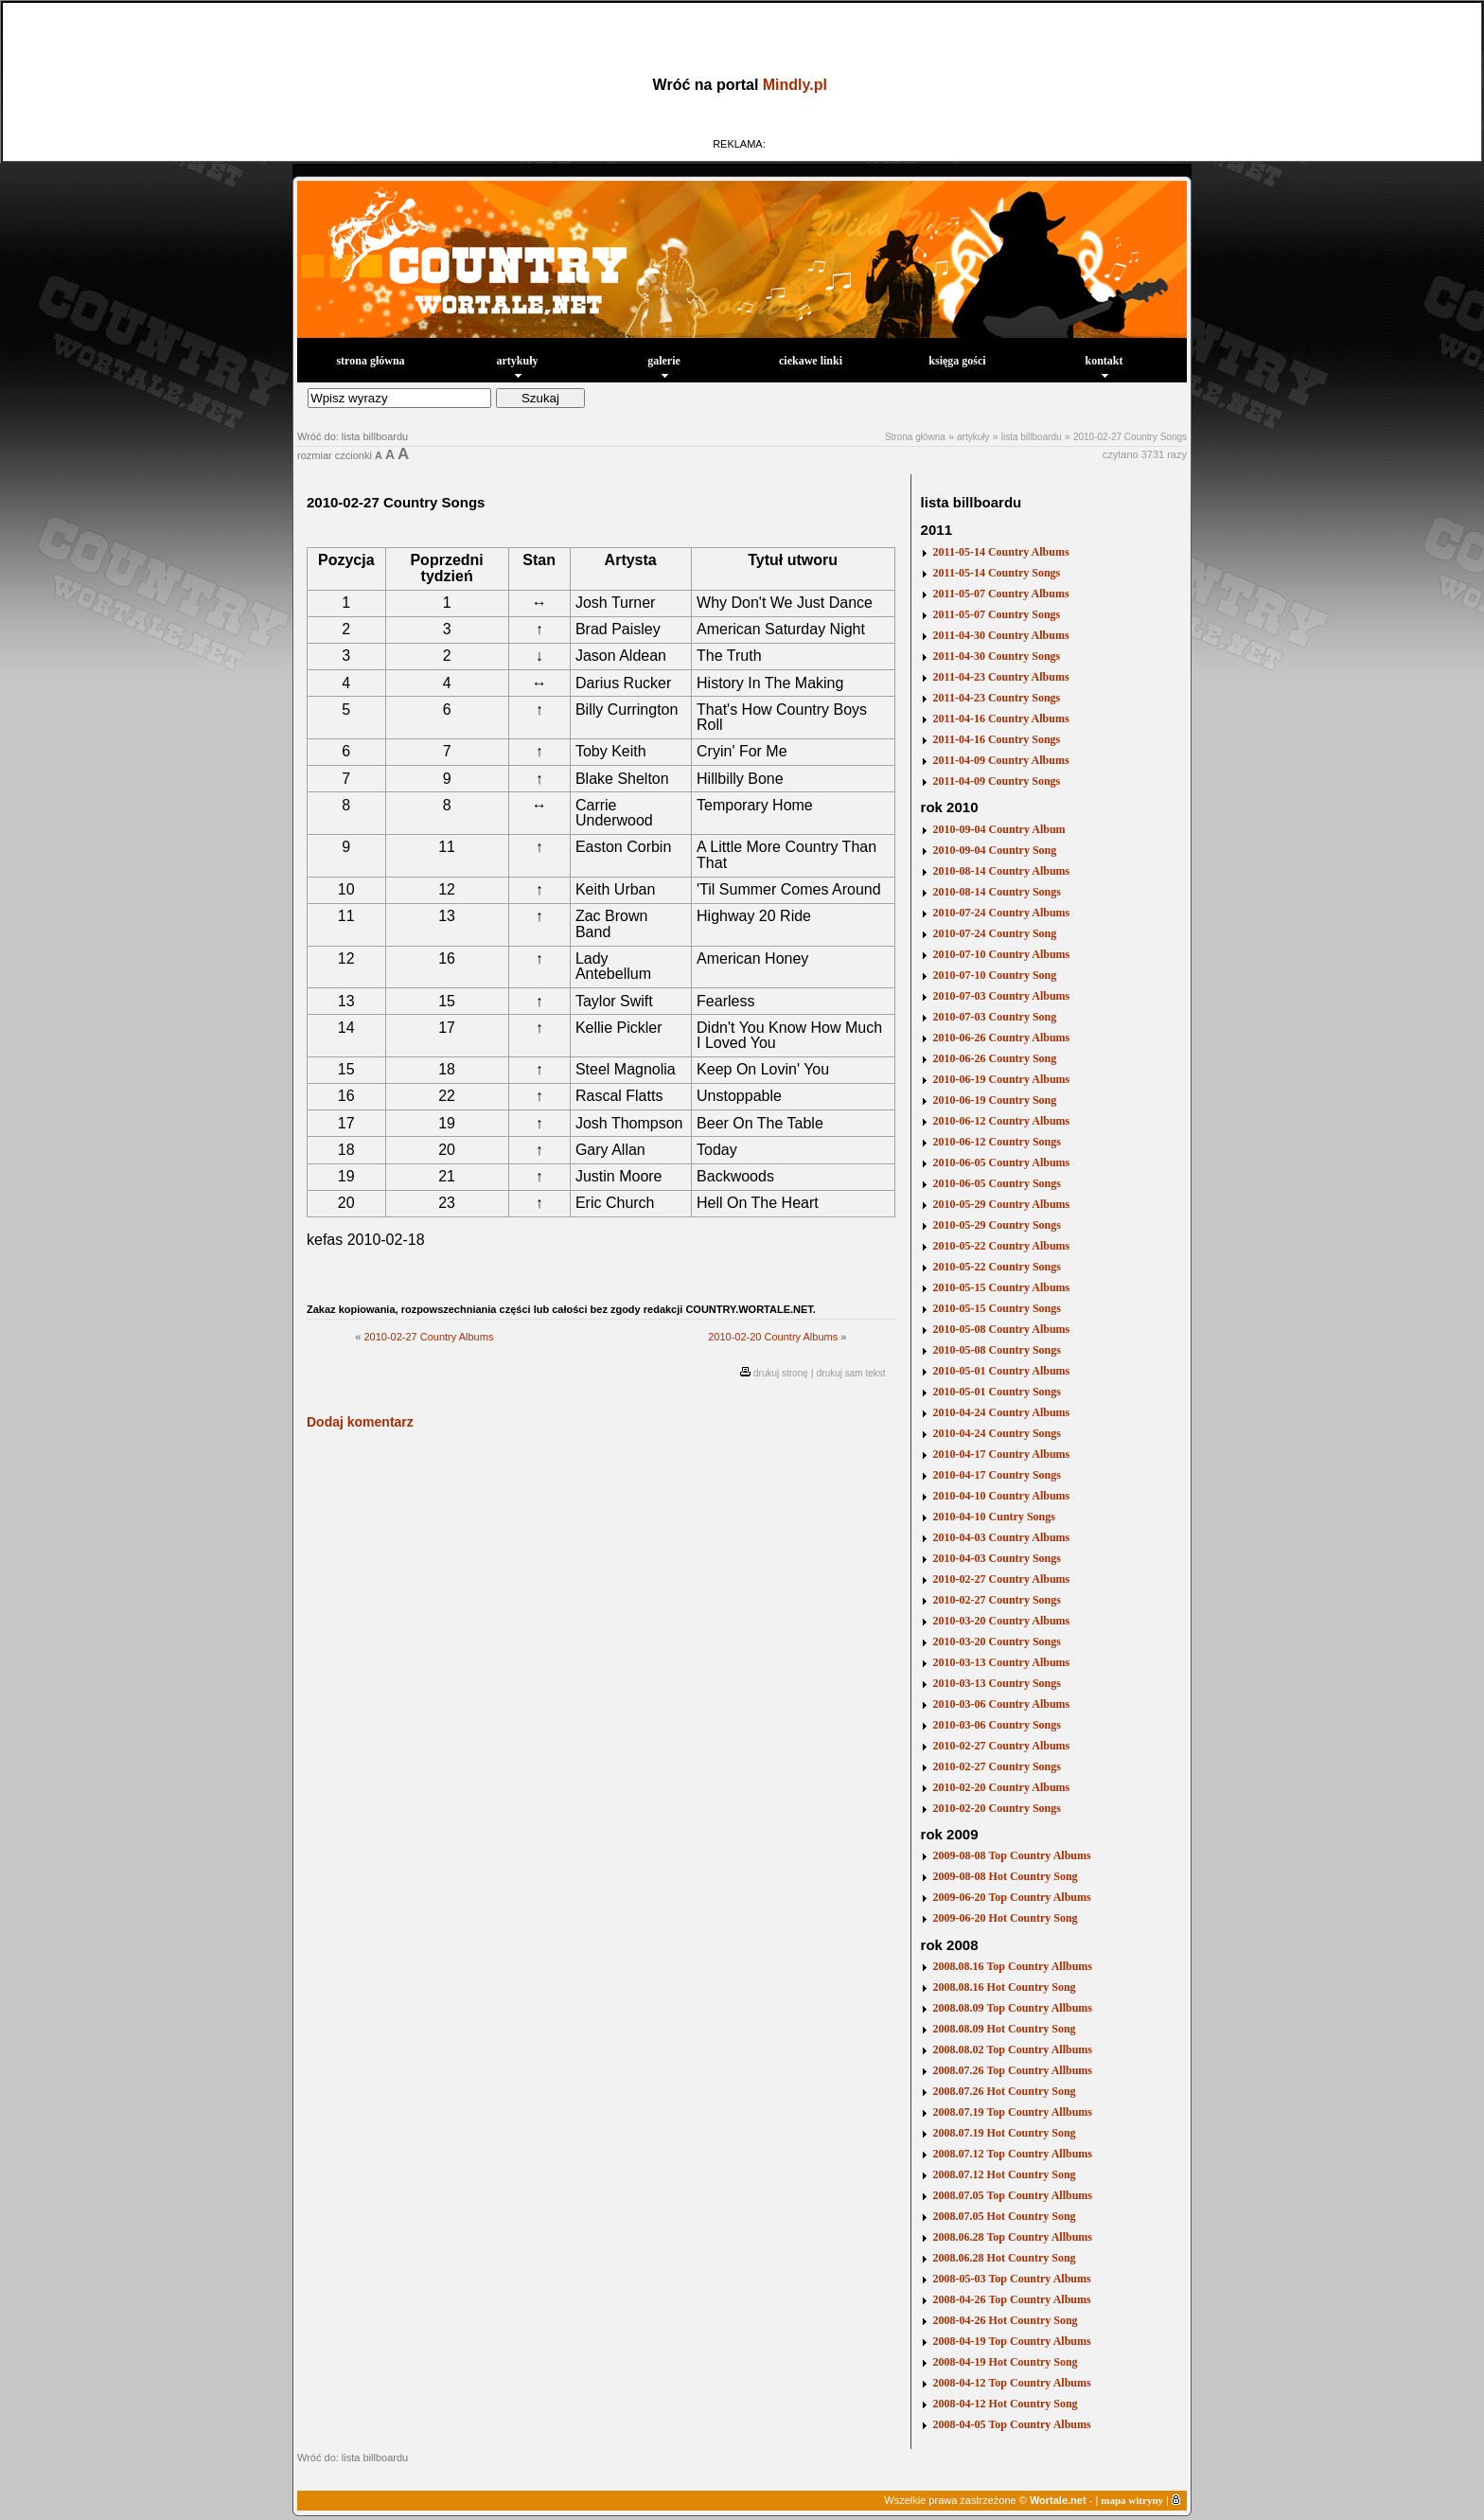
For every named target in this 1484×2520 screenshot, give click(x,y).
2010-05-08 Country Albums (1001, 1329)
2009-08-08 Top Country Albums (1012, 1855)
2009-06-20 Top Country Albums (1012, 1897)
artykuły (517, 366)
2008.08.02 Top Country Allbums (1012, 2049)
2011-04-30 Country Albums (1001, 635)
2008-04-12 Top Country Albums (1012, 2382)
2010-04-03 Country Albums (1001, 1537)
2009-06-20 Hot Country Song (1005, 1918)
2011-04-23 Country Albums (1001, 676)
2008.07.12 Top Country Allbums (1012, 2153)
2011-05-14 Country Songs (997, 572)
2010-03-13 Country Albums (1001, 1662)
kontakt (1103, 366)
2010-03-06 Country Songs (997, 1724)
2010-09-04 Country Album (999, 829)
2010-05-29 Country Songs (997, 1225)
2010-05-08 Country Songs (997, 1350)
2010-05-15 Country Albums (1001, 1287)
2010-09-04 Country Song (995, 850)
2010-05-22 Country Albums (1001, 1245)
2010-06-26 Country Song (995, 1058)
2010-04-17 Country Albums (1001, 1454)
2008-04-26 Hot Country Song (1005, 2320)
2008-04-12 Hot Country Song (1005, 2403)
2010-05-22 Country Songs (997, 1266)
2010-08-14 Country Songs (997, 891)
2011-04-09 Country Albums (1001, 760)
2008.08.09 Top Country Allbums (1012, 2007)
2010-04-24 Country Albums (1001, 1412)
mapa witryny (1132, 2500)
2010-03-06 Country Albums (1001, 1704)
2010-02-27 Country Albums (428, 1336)
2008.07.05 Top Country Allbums (1012, 2195)
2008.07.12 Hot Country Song (1004, 2174)
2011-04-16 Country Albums (1001, 718)
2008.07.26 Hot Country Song (1004, 2091)
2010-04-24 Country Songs (997, 1433)
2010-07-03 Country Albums (1001, 996)
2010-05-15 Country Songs (997, 1308)
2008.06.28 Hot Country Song (1004, 2257)
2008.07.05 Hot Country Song (1004, 2216)
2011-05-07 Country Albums (1001, 593)
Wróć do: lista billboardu (352, 436)
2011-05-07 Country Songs (997, 614)
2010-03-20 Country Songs (997, 1641)
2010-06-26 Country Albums (1001, 1037)
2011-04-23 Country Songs (997, 697)
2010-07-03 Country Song (995, 1016)
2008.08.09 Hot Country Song (1004, 2028)
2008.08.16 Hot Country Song (1004, 1987)
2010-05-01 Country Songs (997, 1391)
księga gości (956, 360)
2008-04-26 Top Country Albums (1012, 2299)
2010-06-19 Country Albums (1001, 1079)
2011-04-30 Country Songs (997, 656)
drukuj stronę (780, 1373)
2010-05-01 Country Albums (1001, 1370)
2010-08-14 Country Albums (1001, 871)
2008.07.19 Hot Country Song (1004, 2132)
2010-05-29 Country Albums (1001, 1204)
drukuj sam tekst (851, 1373)
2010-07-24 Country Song (995, 933)
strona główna (370, 360)
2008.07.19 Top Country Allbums (1012, 2112)
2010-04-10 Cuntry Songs (994, 1516)
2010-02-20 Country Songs (997, 1808)
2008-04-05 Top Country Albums (1012, 2424)
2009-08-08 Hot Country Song (1005, 1876)
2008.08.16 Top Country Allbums (1012, 1966)
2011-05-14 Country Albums (1001, 552)
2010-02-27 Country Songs (1130, 437)
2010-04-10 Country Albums (1001, 1495)
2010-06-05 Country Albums (1001, 1162)
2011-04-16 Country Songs (997, 739)
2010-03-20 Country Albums (1001, 1620)
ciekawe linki (810, 360)
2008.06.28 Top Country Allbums (1012, 2237)
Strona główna (915, 437)
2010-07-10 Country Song (995, 975)
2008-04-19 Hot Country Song (1005, 2362)
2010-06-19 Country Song (995, 1100)
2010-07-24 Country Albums (1001, 912)
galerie (663, 366)
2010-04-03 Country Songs (997, 1558)
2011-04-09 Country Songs (997, 781)
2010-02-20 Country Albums (773, 1336)
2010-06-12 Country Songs (997, 1141)
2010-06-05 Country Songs (997, 1183)
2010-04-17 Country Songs (997, 1475)
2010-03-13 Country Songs (997, 1683)
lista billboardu (1031, 437)
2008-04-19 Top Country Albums (1012, 2341)
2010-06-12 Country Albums (1001, 1120)
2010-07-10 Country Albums (1001, 954)
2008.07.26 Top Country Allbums (1012, 2070)
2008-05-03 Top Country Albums (1012, 2278)
